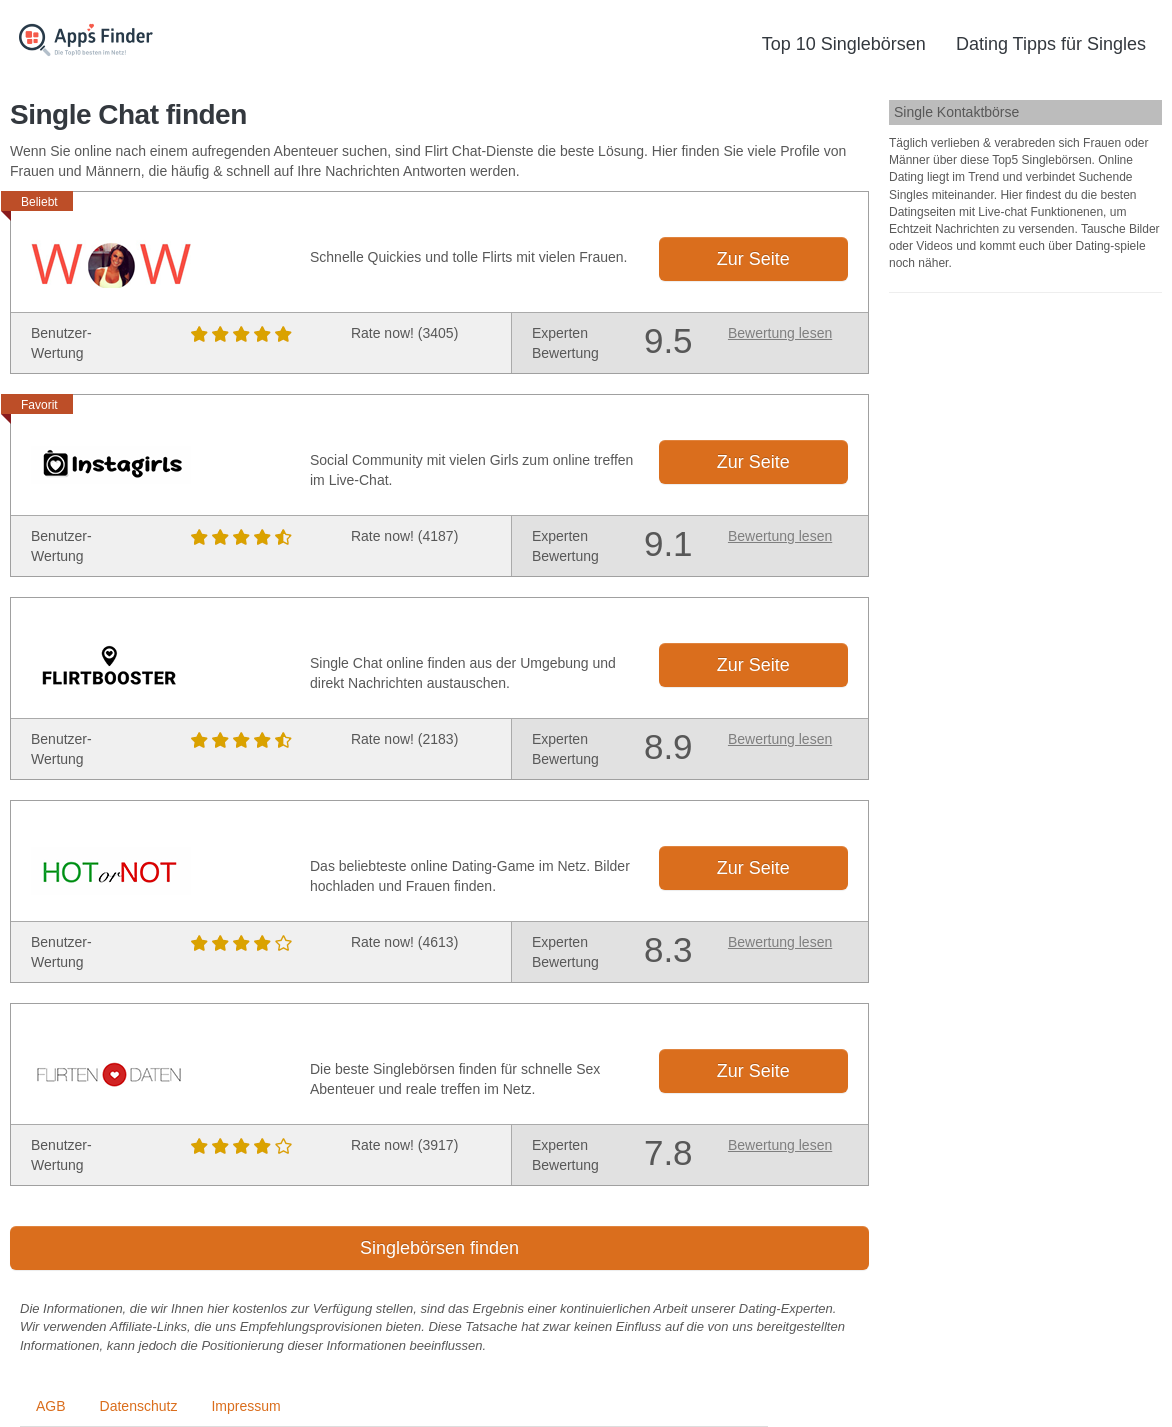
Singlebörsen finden (439, 1248)
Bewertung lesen (780, 333)
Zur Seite (753, 259)
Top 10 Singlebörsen (844, 44)
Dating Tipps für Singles (1051, 44)
